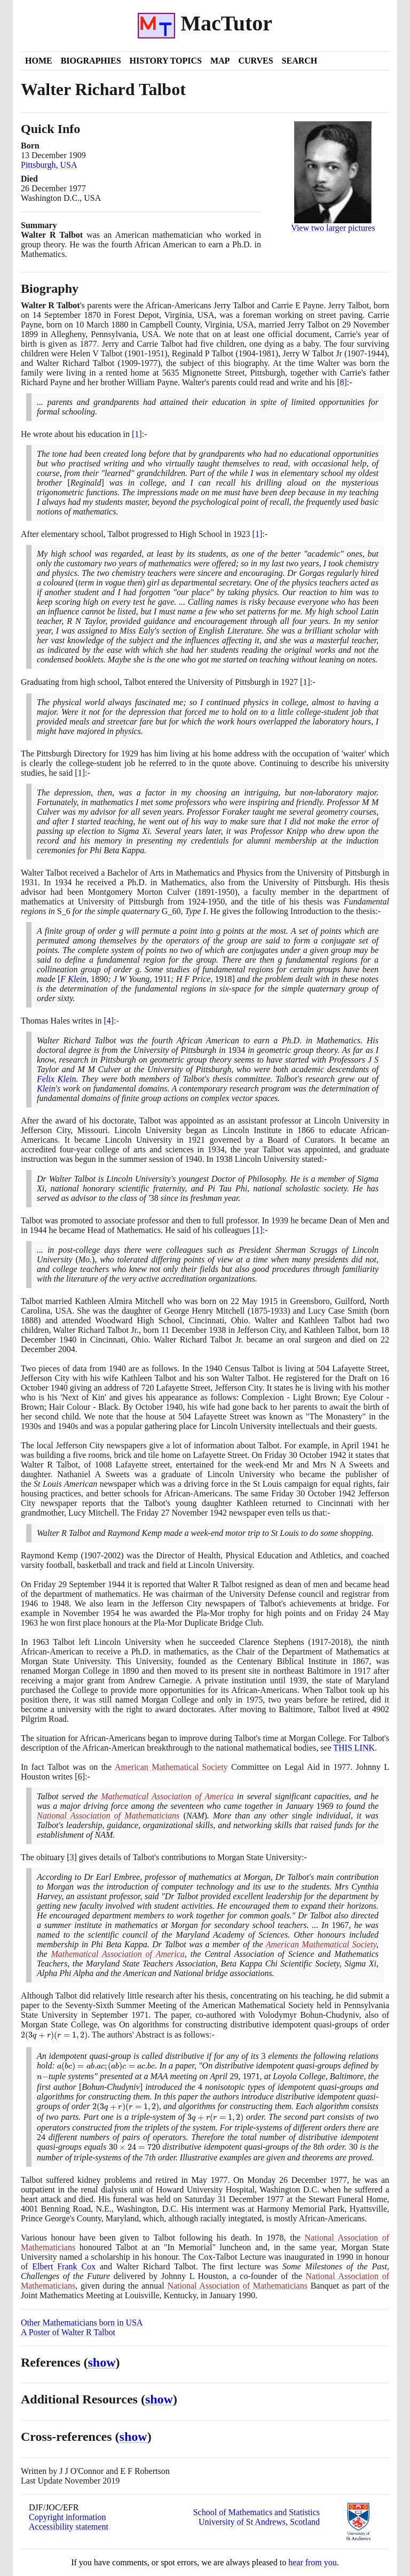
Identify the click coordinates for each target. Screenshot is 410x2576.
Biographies (91, 60)
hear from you (312, 2562)
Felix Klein (56, 1078)
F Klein (73, 978)
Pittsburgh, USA (49, 164)
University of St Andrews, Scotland (259, 2521)
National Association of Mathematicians (108, 1815)
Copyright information (67, 2517)
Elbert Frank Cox (64, 2266)
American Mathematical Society (171, 1766)
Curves (255, 60)
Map (220, 60)
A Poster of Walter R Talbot (68, 2332)
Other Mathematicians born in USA (82, 2322)
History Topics (166, 60)
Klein (46, 1088)
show (102, 2362)
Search (300, 60)
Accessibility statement (68, 2526)
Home (38, 60)
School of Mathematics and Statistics (256, 2512)
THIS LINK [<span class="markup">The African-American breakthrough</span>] (354, 1747)
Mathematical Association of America (167, 1796)
